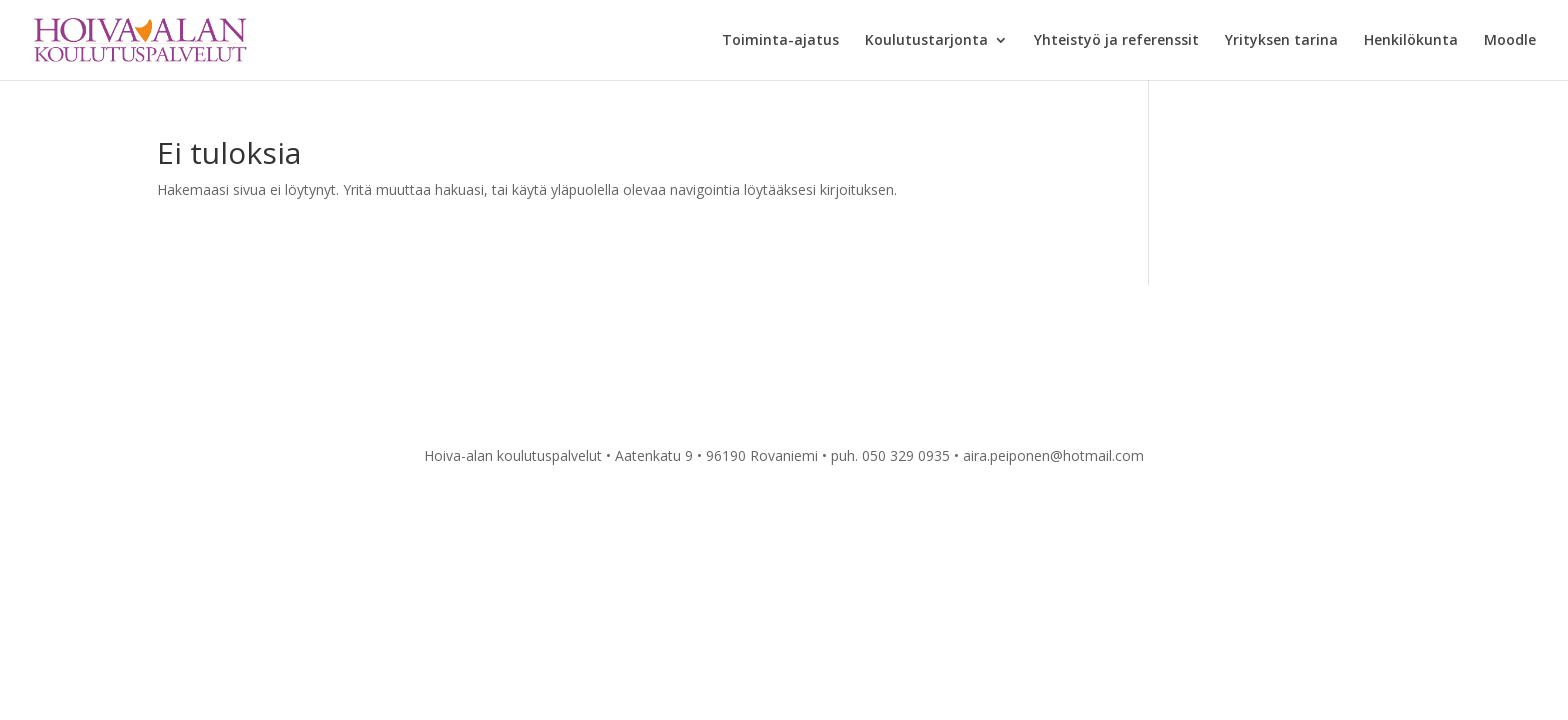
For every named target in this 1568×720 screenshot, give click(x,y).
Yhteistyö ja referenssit (1116, 41)
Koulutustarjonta (926, 41)
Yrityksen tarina (1281, 41)
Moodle (1510, 41)
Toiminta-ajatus (780, 41)
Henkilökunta (1411, 41)
